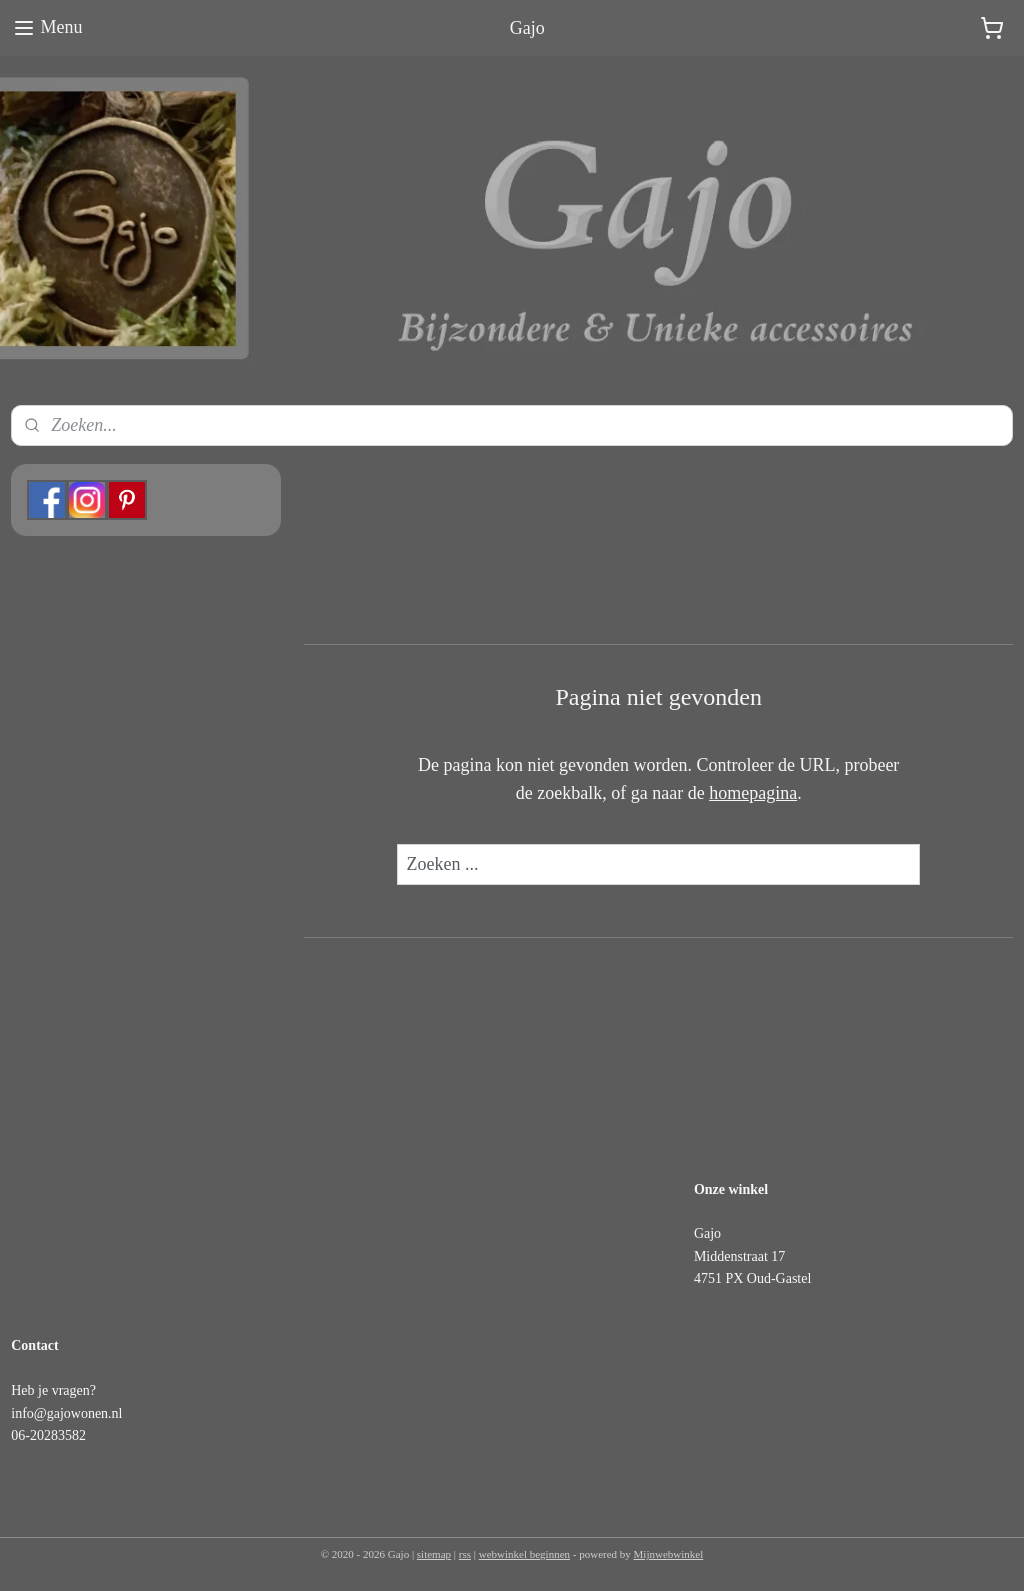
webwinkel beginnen (524, 1554)
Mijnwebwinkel (669, 1554)
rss (465, 1554)
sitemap (434, 1554)
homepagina (753, 794)
